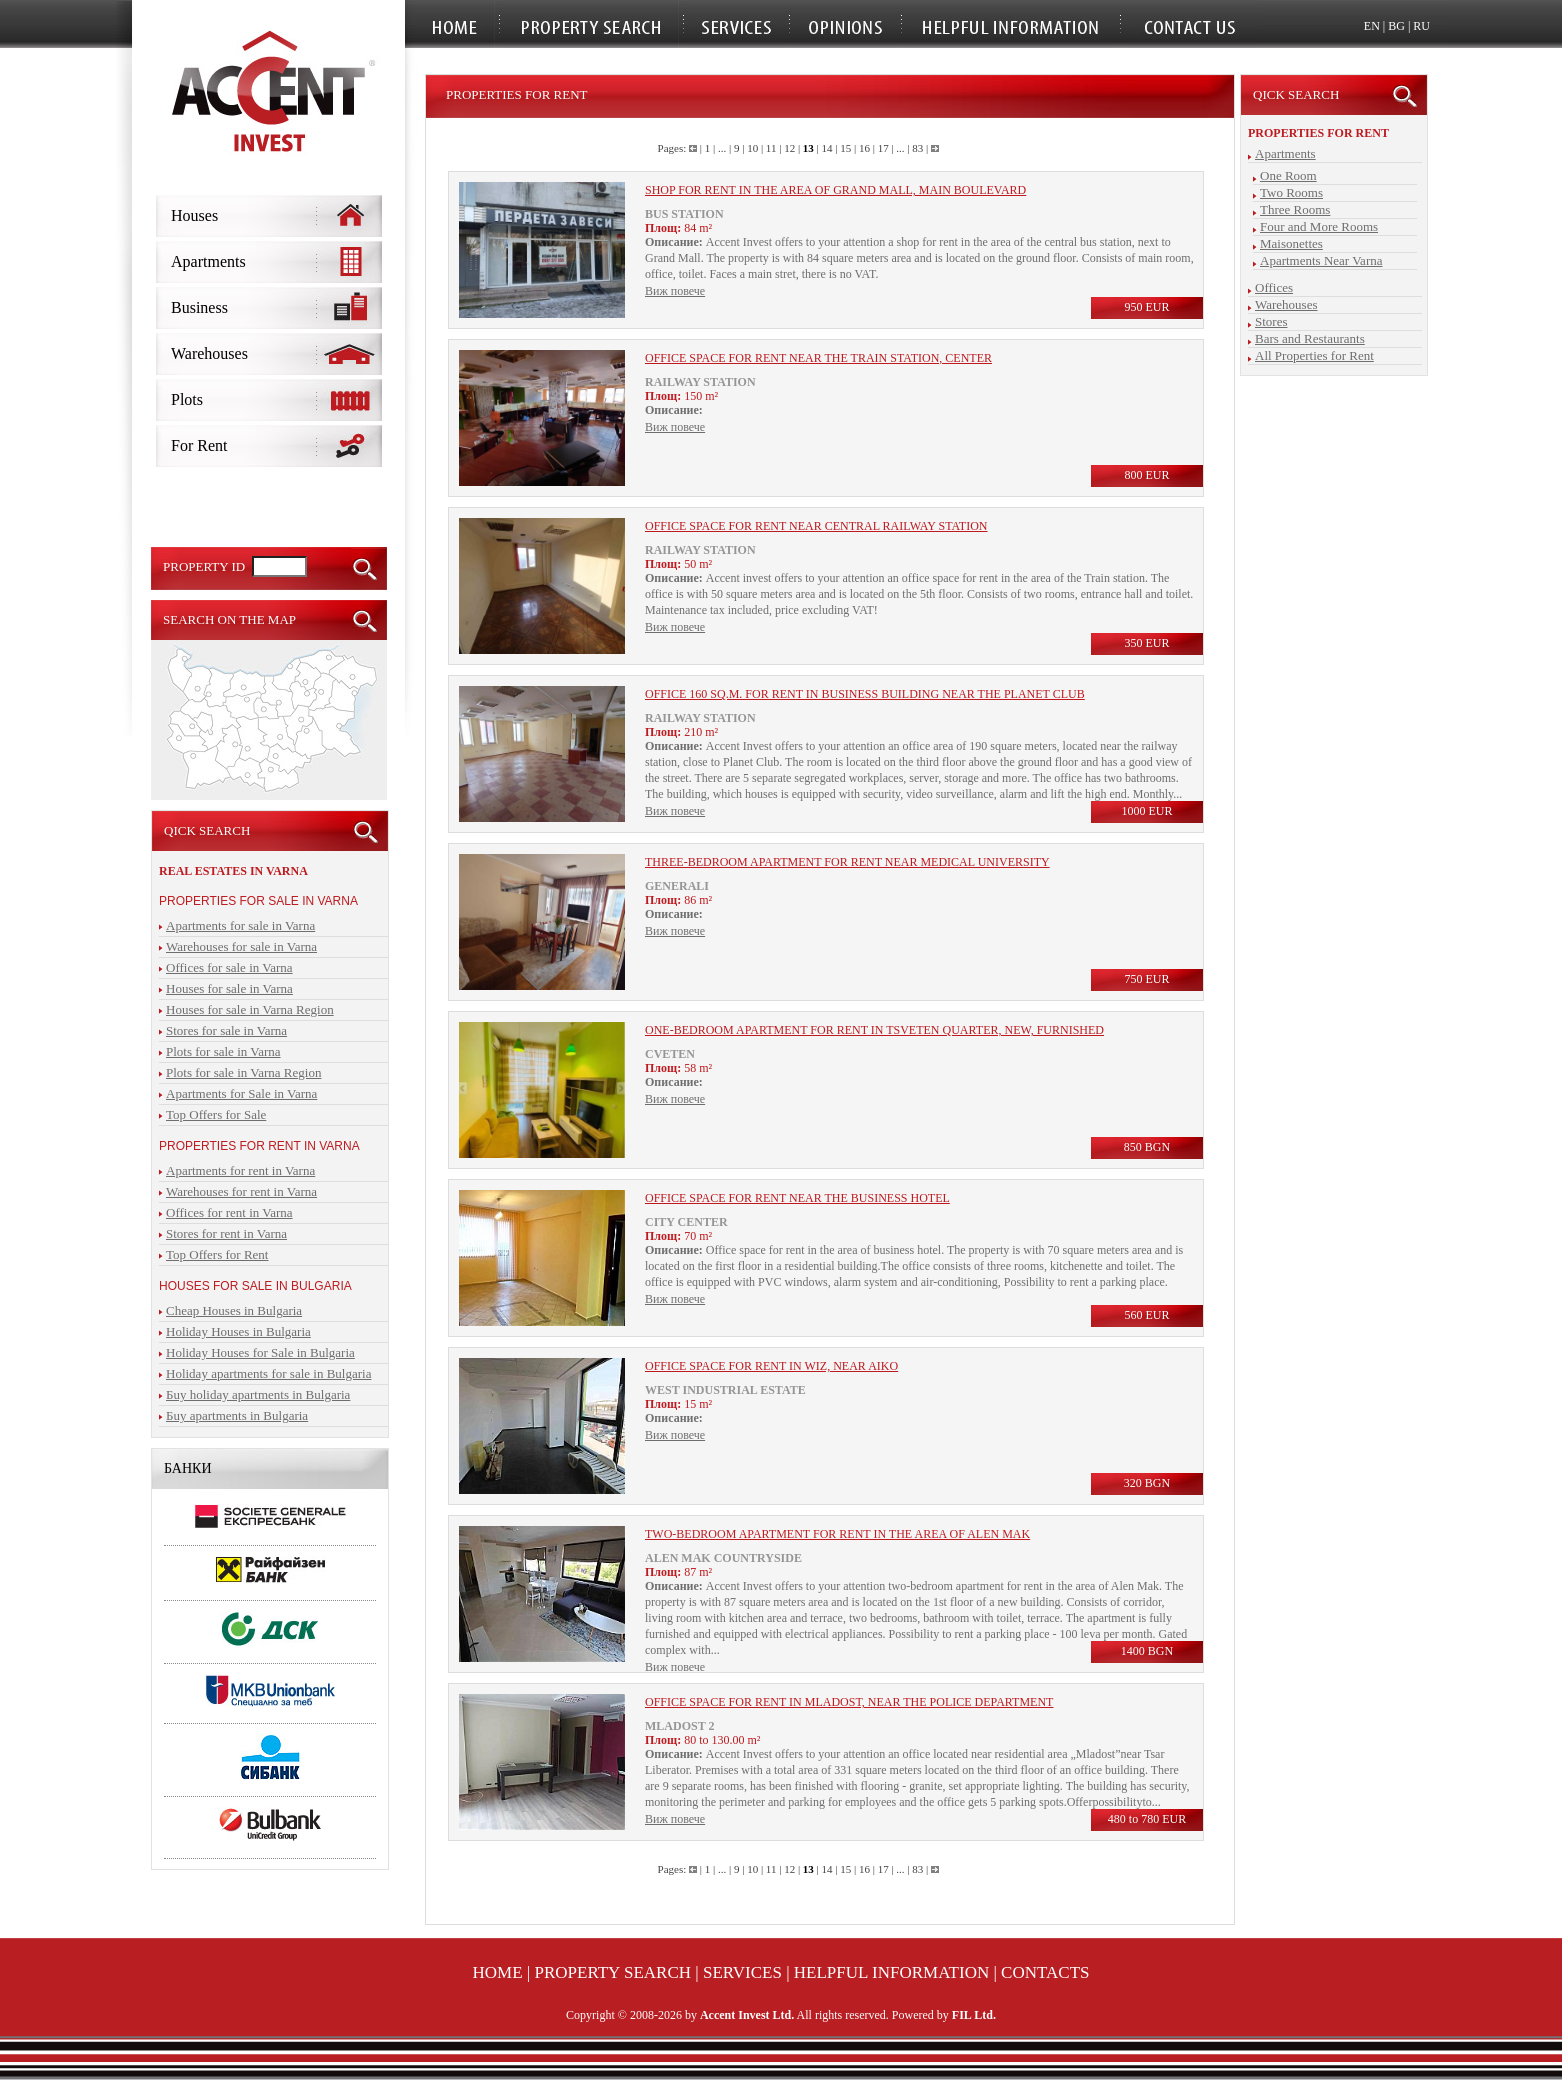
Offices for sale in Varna (229, 967)
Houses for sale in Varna (229, 988)
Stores (1271, 321)
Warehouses (209, 353)
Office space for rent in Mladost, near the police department (849, 1702)
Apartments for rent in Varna (240, 1170)
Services (742, 1972)
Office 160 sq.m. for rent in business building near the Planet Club (865, 694)
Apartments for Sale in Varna (241, 1093)
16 (864, 148)
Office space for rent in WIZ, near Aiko (771, 1366)
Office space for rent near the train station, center (818, 358)
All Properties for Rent (1314, 355)
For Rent (199, 445)
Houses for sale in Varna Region (250, 1009)
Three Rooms (1295, 209)
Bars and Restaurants (1310, 338)
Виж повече (675, 291)
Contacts (1045, 1972)
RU (1421, 26)
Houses (194, 215)
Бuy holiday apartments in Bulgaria (258, 1394)
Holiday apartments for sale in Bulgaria (268, 1373)
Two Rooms (1291, 192)
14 (827, 148)
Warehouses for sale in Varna (241, 946)
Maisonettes (1291, 243)
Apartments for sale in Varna (240, 925)
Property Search (613, 1972)
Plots (187, 399)
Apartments (208, 261)
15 (845, 148)
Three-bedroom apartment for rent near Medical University (847, 862)
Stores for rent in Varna (226, 1233)
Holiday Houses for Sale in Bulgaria (260, 1352)
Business (199, 307)
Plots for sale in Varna (223, 1051)
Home (498, 1972)
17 (883, 148)
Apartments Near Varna (1321, 260)
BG (1396, 26)
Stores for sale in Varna (226, 1030)
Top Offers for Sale (216, 1114)
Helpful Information (891, 1972)
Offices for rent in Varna (229, 1212)
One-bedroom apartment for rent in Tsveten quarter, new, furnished (874, 1030)
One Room (1288, 175)
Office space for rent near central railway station (816, 526)
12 (789, 148)
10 (752, 148)
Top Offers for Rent (217, 1254)
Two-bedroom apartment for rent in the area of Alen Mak (837, 1534)
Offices (1274, 287)
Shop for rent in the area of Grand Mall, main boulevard (835, 190)
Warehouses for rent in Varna (241, 1191)
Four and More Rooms (1319, 226)
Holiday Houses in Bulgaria (238, 1331)
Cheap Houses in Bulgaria (234, 1310)
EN (1372, 26)
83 (917, 148)
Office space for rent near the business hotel (797, 1198)
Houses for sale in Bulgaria (255, 1286)
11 (771, 148)
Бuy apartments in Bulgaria (237, 1415)
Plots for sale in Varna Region (243, 1072)
